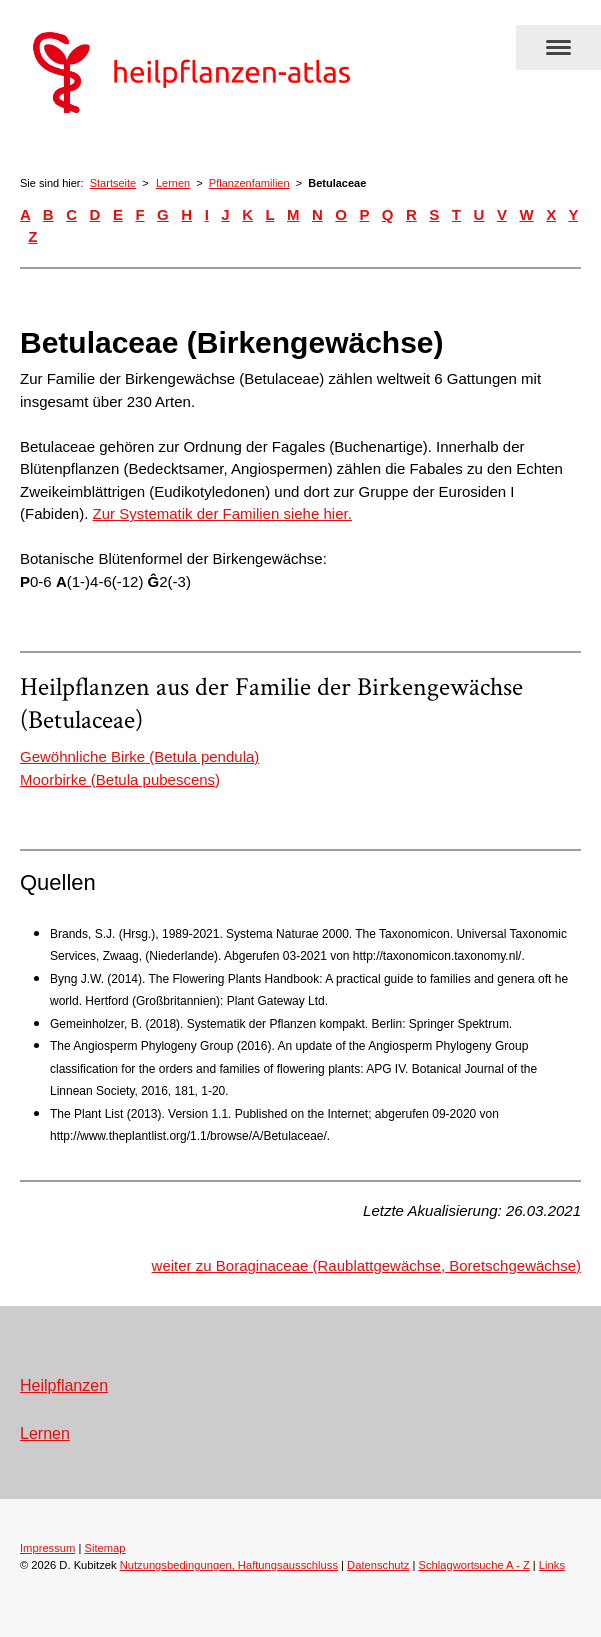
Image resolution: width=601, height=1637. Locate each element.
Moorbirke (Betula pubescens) (120, 779)
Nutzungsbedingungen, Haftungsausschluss (229, 1565)
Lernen (173, 183)
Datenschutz (378, 1565)
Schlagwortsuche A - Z (473, 1565)
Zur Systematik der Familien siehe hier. (222, 513)
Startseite (113, 183)
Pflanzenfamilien (249, 183)
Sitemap (104, 1548)
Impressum (47, 1548)
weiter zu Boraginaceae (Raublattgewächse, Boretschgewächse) (366, 1265)
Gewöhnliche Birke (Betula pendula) (139, 756)
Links (552, 1565)
